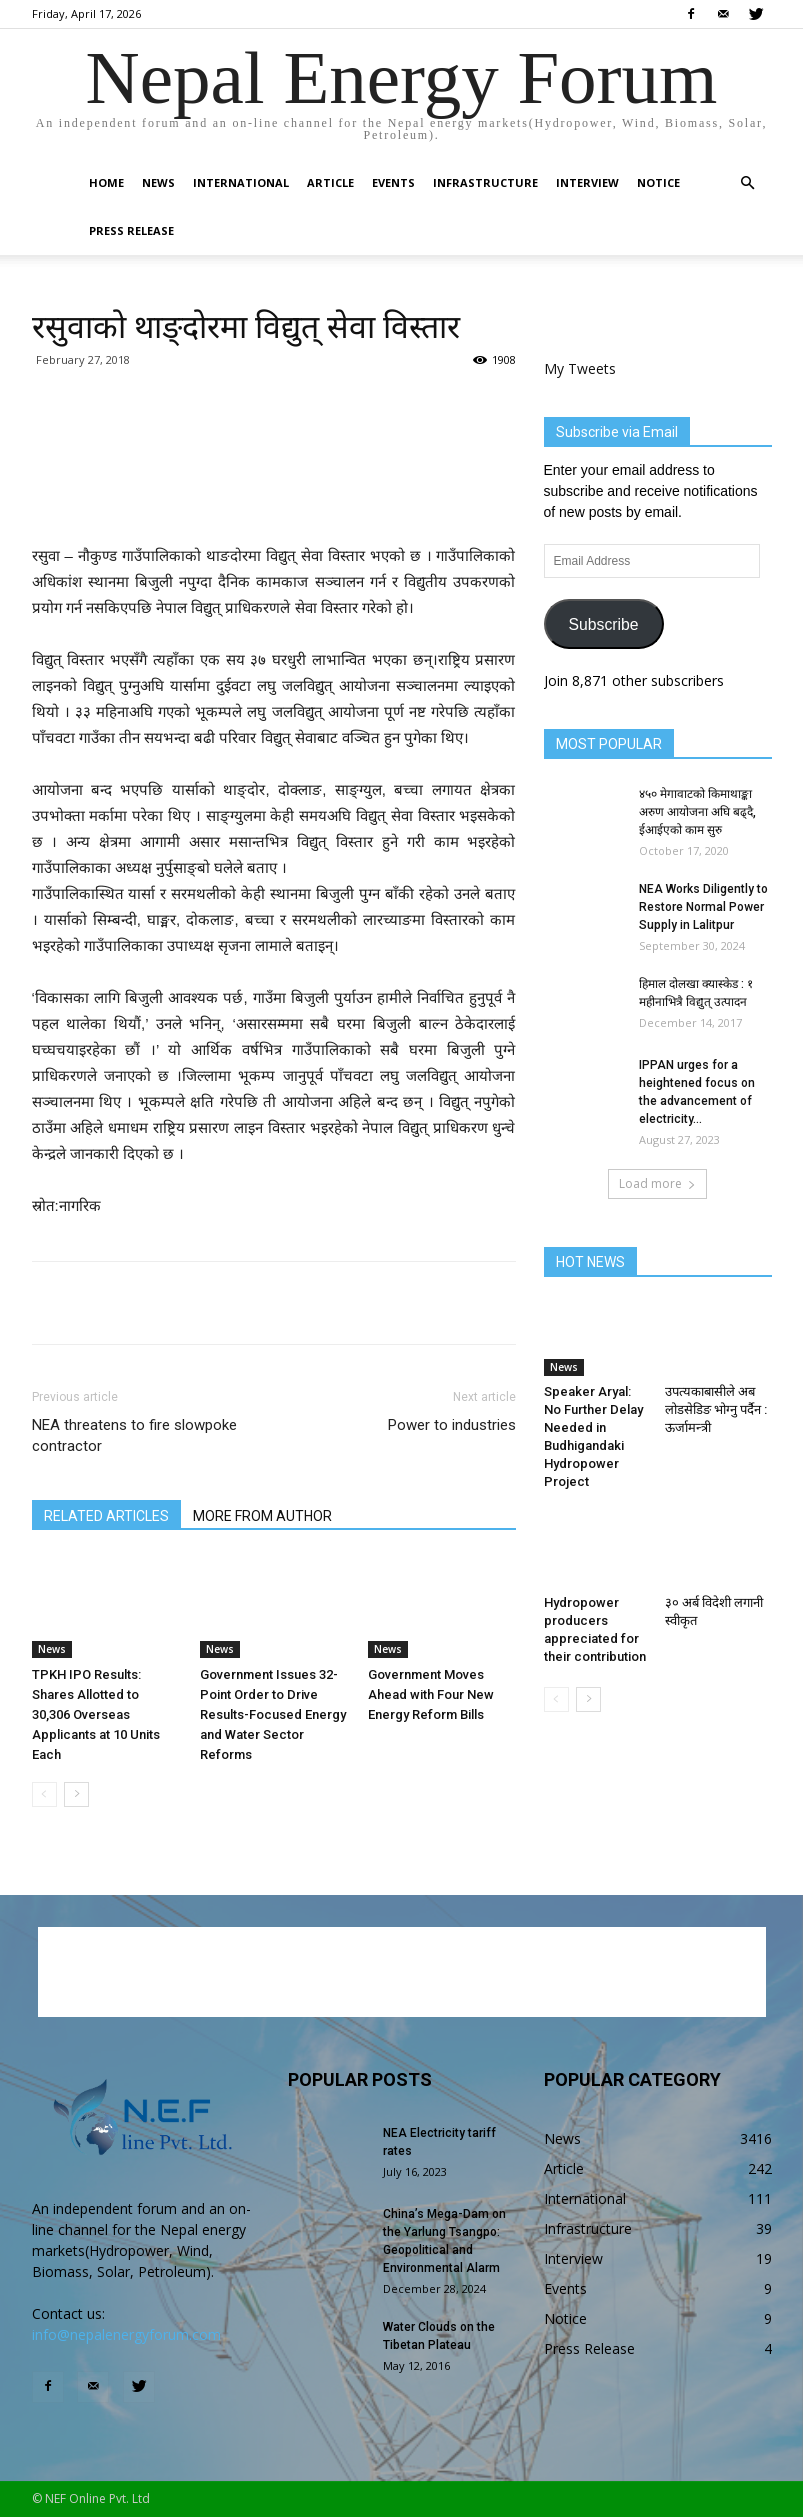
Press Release (131, 230)
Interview (587, 182)
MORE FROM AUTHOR (262, 1516)
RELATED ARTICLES (106, 1516)
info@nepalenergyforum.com (126, 2334)
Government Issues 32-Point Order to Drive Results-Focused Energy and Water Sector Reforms (273, 1714)
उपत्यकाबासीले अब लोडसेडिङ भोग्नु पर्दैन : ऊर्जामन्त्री (716, 1409)
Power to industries (452, 1425)
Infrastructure (485, 182)
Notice (658, 182)
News (158, 182)
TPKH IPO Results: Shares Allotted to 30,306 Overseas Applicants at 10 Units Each (96, 1714)
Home (106, 182)
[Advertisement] (274, 492)
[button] (748, 183)
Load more (657, 1183)
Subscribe (603, 624)
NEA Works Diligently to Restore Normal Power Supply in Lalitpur (703, 907)
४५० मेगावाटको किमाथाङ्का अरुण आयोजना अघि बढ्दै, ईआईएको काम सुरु (697, 812)
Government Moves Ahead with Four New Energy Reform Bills (431, 1694)
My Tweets (580, 368)
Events (393, 182)
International (241, 182)
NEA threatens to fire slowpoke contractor (134, 1435)
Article (330, 182)
